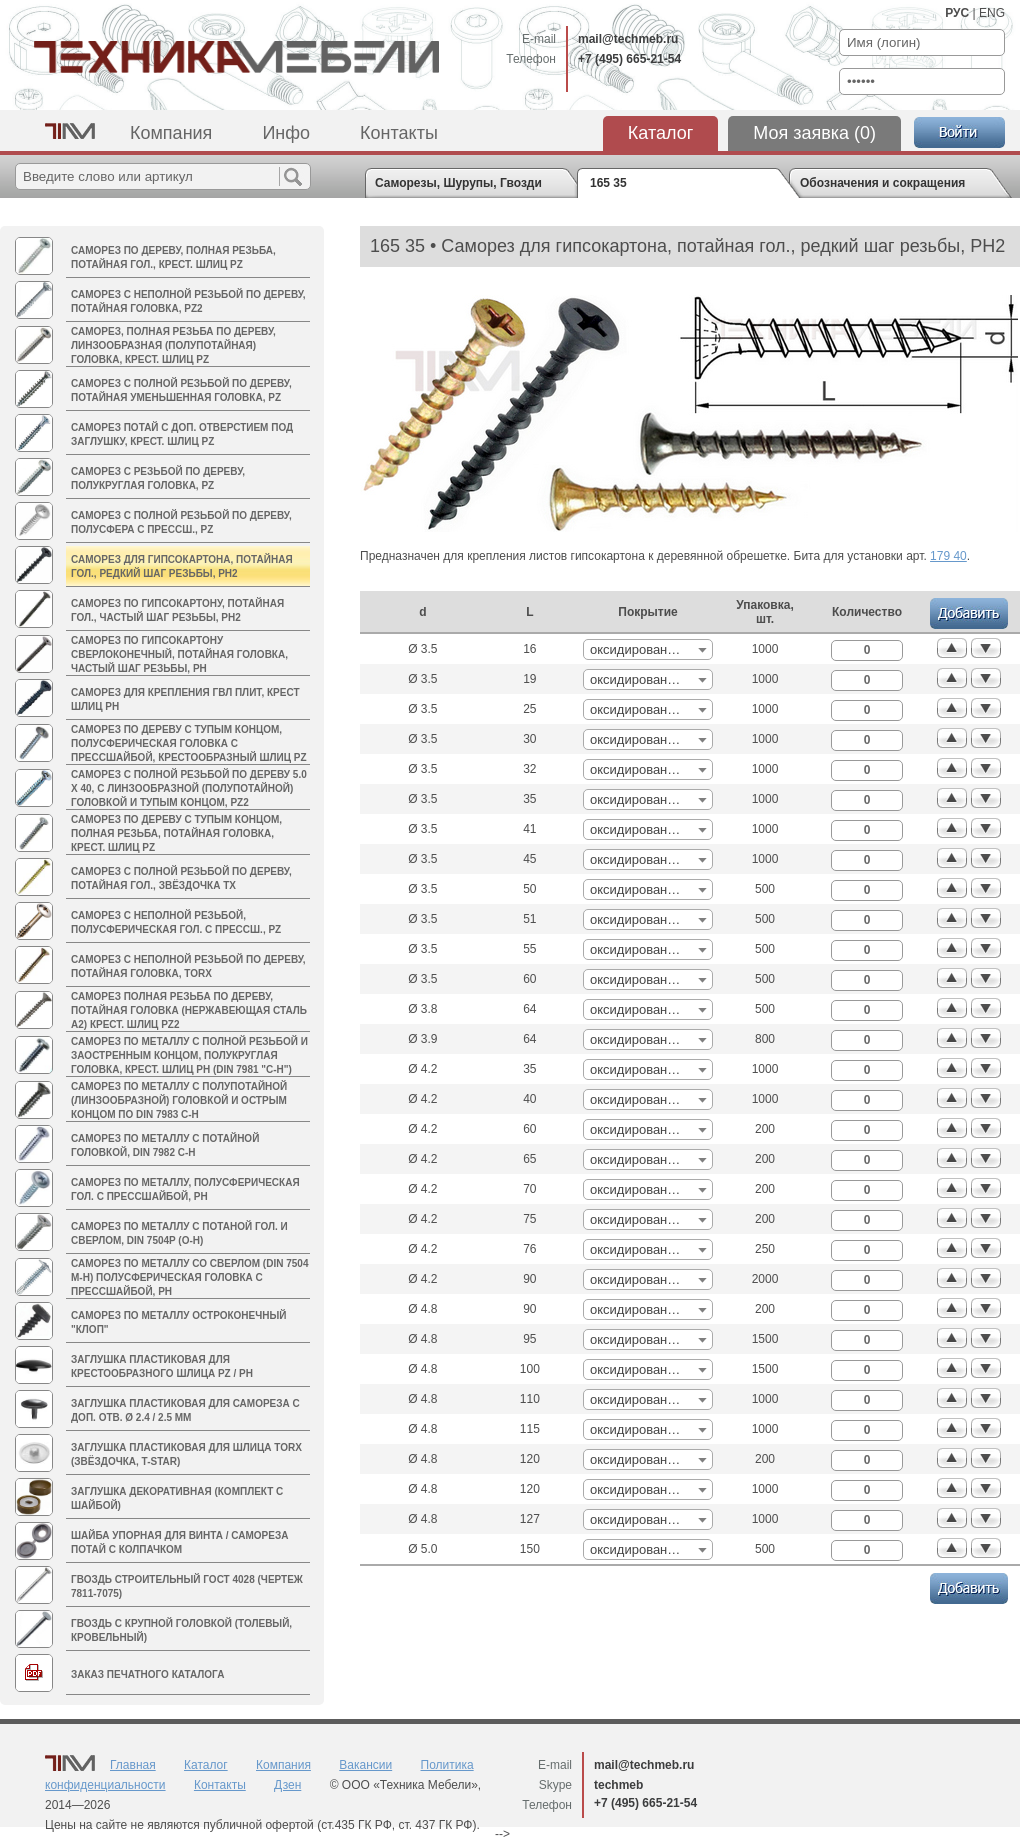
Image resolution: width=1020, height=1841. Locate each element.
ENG (992, 13)
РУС (957, 13)
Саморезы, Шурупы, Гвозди (458, 183)
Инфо (286, 133)
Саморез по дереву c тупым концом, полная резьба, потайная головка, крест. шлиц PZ (176, 833)
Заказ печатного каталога (147, 1674)
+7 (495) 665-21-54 (629, 59)
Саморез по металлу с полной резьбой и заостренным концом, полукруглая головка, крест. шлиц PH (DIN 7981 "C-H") (189, 1055)
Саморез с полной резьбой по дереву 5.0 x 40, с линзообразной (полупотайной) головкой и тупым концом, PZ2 (189, 788)
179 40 (948, 556)
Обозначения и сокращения (882, 183)
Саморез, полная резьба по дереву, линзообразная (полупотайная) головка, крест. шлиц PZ (173, 345)
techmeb (618, 1785)
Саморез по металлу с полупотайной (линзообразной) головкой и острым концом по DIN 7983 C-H (179, 1100)
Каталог (660, 133)
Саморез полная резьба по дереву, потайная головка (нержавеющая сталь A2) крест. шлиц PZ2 (189, 1010)
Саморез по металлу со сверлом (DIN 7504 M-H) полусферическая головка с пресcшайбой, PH (189, 1277)
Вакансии (365, 1765)
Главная (133, 1765)
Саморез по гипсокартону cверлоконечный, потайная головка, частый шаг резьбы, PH (179, 654)
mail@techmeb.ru (628, 39)
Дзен (287, 1785)
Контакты (399, 133)
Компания (171, 133)
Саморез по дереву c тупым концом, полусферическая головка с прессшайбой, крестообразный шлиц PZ (189, 743)
